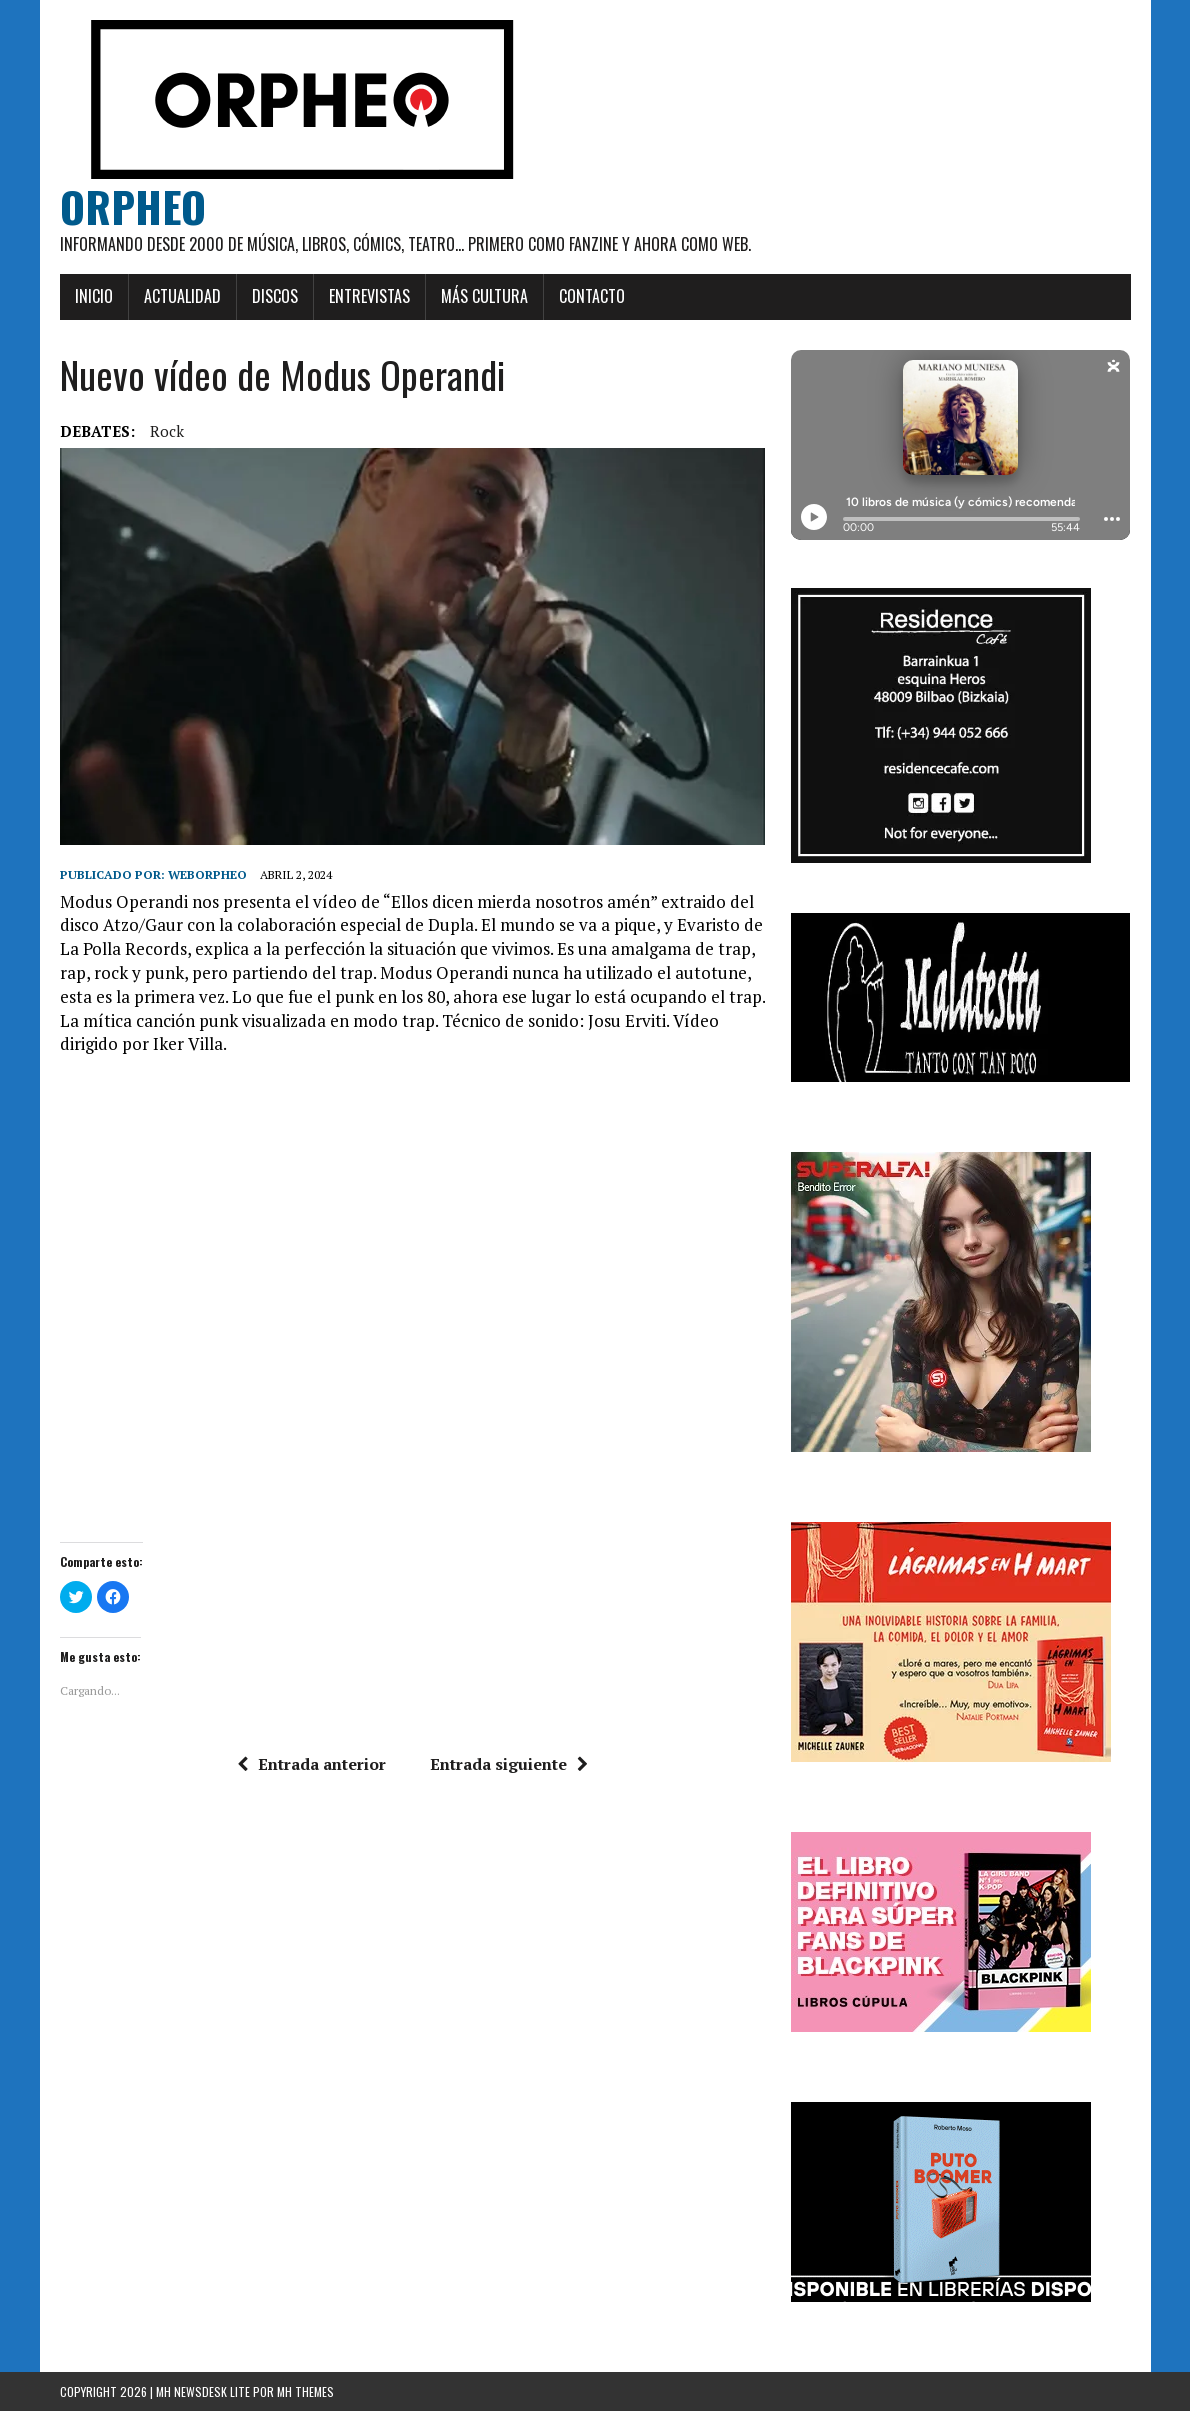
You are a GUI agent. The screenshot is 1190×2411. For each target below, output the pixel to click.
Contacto (592, 296)
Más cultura (484, 296)
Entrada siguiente (509, 1764)
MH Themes (305, 2391)
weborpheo (207, 874)
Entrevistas (369, 296)
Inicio (94, 296)
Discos (275, 296)
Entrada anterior (311, 1764)
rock (167, 431)
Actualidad (182, 296)
